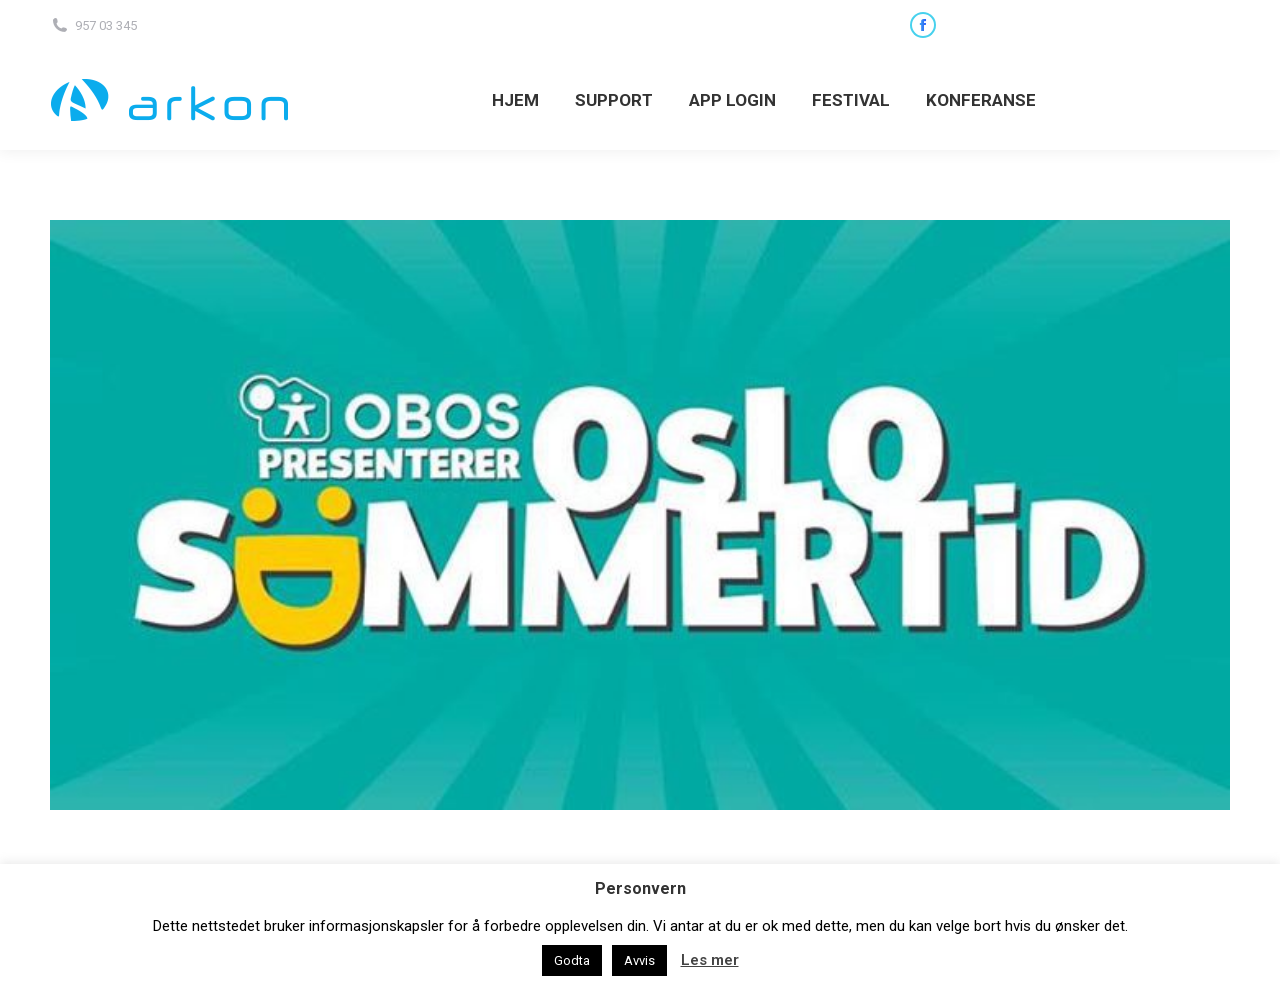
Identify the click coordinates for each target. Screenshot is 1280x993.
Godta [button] (572, 960)
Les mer (710, 960)
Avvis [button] (639, 960)
